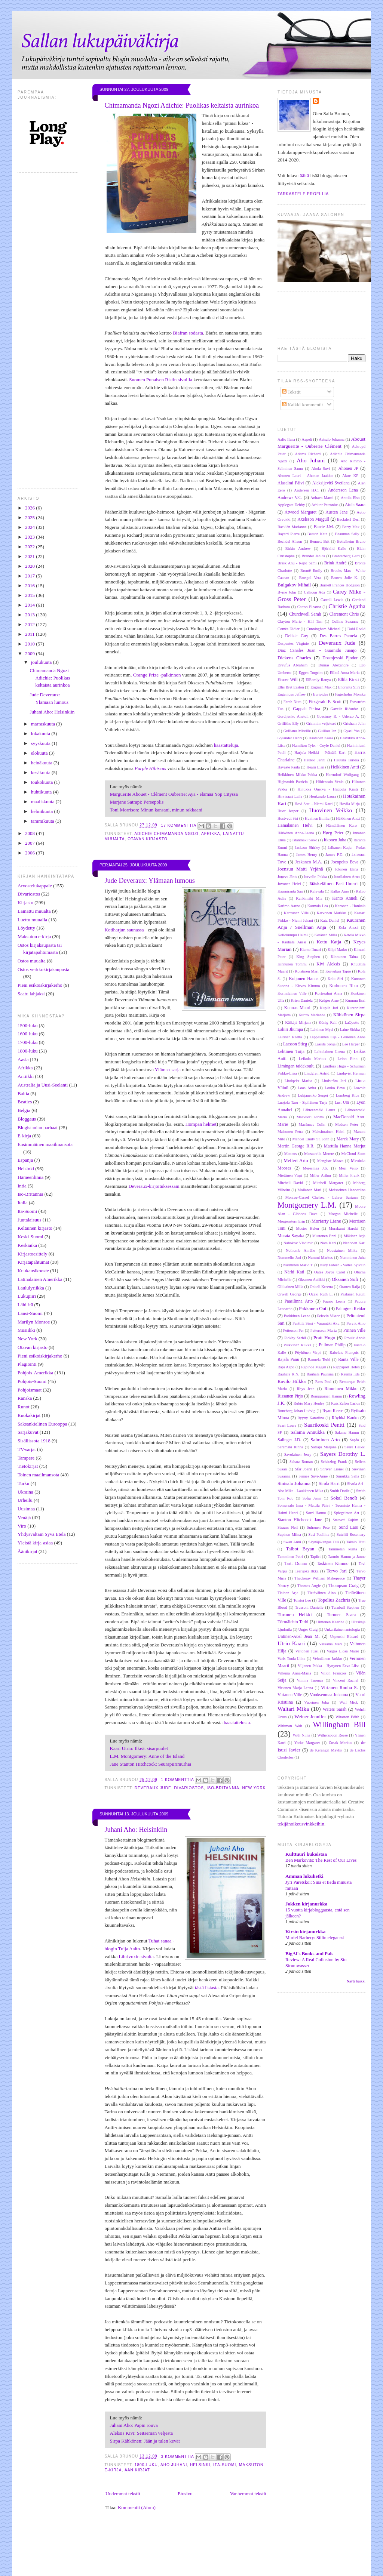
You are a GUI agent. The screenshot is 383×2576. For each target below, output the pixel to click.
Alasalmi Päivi (291, 483)
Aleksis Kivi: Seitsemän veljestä (141, 2433)
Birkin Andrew (298, 548)
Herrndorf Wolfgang (342, 775)
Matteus (290, 1154)
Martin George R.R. (296, 1146)
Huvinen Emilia (317, 818)
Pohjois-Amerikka (35, 1372)
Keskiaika (27, 1245)
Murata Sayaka (291, 1235)
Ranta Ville (348, 1359)
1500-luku (27, 1025)
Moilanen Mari (309, 1190)
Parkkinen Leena (297, 1316)
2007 (30, 843)
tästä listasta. (207, 1987)
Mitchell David (290, 1183)
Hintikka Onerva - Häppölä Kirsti (328, 789)
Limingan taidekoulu (296, 1066)
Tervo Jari (337, 1571)
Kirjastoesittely (32, 1254)
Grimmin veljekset (321, 723)
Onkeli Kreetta (321, 1287)
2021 (30, 556)
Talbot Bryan (300, 1549)
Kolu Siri (335, 979)
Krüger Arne (328, 1000)
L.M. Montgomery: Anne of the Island (147, 1756)
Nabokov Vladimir (298, 1243)
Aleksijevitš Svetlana (330, 483)
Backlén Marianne (292, 527)
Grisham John (354, 723)
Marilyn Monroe (34, 1322)
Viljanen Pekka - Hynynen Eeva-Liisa (328, 1666)
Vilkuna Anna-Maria (294, 1673)
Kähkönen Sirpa (349, 1014)
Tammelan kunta (342, 1549)
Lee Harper (351, 1044)
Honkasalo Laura (322, 796)
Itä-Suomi (27, 1211)
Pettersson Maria (323, 1330)
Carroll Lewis (332, 600)
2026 (30, 508)
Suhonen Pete (318, 1527)
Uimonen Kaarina (330, 1622)
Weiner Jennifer (310, 1716)
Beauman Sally (347, 534)
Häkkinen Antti (348, 818)
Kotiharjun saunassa (124, 930)
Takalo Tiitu (355, 1542)
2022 (30, 546)
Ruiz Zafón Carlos (345, 1403)
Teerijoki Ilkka (306, 1571)
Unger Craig (308, 1629)
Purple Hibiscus (150, 768)
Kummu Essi (355, 1000)
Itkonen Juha (335, 840)
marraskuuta (43, 724)
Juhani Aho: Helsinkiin (52, 712)
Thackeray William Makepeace (319, 1578)
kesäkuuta (41, 772)
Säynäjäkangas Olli (323, 1542)
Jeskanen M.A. (308, 862)
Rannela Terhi (319, 1360)
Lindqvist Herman (351, 1073)
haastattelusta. (237, 1722)
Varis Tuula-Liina (291, 1659)
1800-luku (27, 1051)
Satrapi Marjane (323, 1447)
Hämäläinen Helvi (295, 825)
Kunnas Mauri (297, 1007)
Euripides (320, 694)
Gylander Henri (290, 738)
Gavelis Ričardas (344, 709)
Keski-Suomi (30, 1236)
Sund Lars (348, 1527)
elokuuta (40, 753)
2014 (30, 605)
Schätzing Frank (334, 1462)
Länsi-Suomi (30, 1313)
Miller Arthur (320, 1175)
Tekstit (291, 392)
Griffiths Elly (288, 723)
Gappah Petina (306, 708)
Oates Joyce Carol (329, 1272)
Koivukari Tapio (338, 971)
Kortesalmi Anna (328, 993)
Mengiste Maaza (330, 1161)
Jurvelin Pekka (315, 877)
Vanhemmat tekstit (248, 2493)
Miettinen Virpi (290, 1175)
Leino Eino (347, 1059)
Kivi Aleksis (328, 964)
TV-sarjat (27, 1449)
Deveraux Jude (153, 1788)
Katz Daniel (329, 920)
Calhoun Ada (314, 592)
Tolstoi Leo (302, 1600)
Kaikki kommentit (302, 404)
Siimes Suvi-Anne (313, 1476)
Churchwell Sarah (305, 614)
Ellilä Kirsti (348, 679)
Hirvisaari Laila (290, 796)
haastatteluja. (226, 745)
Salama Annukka (308, 1432)
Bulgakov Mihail (294, 585)
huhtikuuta (42, 792)
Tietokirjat (28, 1466)
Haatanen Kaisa (321, 738)
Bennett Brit (320, 541)
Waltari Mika (293, 1708)
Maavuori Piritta (310, 1117)
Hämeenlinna (30, 1177)
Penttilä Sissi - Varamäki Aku (315, 1323)
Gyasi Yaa (351, 731)
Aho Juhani (173, 2465)
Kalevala (317, 891)
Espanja (25, 1160)
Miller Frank (349, 1175)
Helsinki (26, 1168)
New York (27, 1338)
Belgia (24, 1110)
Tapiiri (315, 1556)
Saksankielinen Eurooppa (42, 1424)
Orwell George (289, 1294)
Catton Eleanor (309, 607)
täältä (303, 175)
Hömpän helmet (200, 1124)
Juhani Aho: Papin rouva (134, 2425)
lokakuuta (41, 733)
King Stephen (308, 957)
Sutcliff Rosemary (351, 1534)
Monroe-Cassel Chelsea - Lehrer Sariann (321, 1197)
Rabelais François (344, 1352)
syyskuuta (41, 743)
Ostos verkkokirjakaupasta (43, 969)
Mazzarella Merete (319, 1154)
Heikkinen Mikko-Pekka (297, 775)
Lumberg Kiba (347, 1095)
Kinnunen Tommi (292, 964)
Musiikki (26, 1330)
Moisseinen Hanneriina (347, 1190)
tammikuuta (43, 821)
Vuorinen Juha (316, 1702)
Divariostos (29, 894)
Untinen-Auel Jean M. (299, 1636)
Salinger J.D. (289, 1440)
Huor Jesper (288, 811)
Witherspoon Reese (332, 1735)
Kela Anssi (348, 927)
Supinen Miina (289, 1534)
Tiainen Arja (288, 1593)
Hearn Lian (315, 767)
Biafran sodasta (188, 333)
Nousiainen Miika (342, 1250)
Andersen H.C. (306, 490)
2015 (30, 595)
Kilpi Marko (337, 949)
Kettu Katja (328, 942)
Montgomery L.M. (307, 1205)
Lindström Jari (334, 1081)
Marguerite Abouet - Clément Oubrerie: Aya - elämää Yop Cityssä (174, 794)
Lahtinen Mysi (321, 1029)
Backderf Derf (348, 519)
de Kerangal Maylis (326, 1750)
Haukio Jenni (314, 760)
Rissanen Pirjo (290, 1396)
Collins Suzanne (345, 621)
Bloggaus (27, 1119)
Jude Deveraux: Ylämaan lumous (150, 880)
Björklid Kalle (334, 548)
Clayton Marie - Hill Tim (300, 621)
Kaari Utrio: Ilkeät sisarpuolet (139, 1748)
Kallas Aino (339, 891)
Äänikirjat (27, 1551)
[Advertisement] (204, 2556)
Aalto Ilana (286, 439)
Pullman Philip (332, 1345)
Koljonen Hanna (303, 978)
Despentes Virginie (293, 643)
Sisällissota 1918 (34, 1440)
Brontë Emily (311, 570)
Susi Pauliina (318, 1534)
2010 (30, 644)
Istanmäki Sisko (304, 840)
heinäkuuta (42, 762)
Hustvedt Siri (288, 818)
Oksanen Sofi (345, 1279)
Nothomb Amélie (300, 1250)
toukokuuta (42, 782)
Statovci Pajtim (345, 1520)
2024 (30, 527)
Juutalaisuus (30, 1220)
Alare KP (350, 476)
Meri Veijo (348, 1168)
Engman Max (320, 687)
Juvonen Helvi (289, 884)
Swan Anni (292, 1542)
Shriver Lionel (331, 1469)
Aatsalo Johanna (331, 439)
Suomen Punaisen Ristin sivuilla (160, 379)
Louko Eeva (335, 1088)
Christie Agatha (346, 606)
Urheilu (25, 1500)
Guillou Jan (327, 731)
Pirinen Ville (354, 1330)
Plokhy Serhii (295, 1338)
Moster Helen (307, 1228)
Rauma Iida (350, 1374)
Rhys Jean (306, 1389)
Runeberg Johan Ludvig (296, 1411)
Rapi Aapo (286, 1367)
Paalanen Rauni (352, 1294)
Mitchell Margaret (328, 1183)
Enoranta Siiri (349, 687)
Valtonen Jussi (307, 1651)
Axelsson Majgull (313, 519)
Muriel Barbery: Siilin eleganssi (314, 1937)
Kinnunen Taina (344, 957)
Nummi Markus (320, 1257)
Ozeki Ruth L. (321, 1294)
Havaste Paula (289, 767)
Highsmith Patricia (293, 782)
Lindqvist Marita (298, 1081)
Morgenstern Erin (291, 1221)
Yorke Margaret (307, 1743)
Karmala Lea (317, 906)
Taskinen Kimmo (332, 1563)
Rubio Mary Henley (309, 1403)
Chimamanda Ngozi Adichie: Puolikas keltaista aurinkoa (50, 678)
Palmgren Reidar (350, 1308)
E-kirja (24, 1135)
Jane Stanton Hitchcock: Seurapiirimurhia (151, 1764)
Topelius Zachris (334, 1600)
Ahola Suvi (320, 468)
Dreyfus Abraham (292, 665)
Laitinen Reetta (290, 1037)
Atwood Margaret (300, 512)
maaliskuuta (43, 801)
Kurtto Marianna (311, 1015)
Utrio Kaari (291, 1643)
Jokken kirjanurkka (306, 1904)
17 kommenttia (178, 825)
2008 (30, 833)
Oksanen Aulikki (311, 1280)
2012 (30, 624)
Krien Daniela (302, 1000)
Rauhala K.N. (288, 1374)
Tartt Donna (295, 1563)
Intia (22, 1186)
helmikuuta (42, 811)
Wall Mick (348, 1702)
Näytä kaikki (356, 1981)
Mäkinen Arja (354, 1236)
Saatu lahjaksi (31, 993)
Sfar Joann (303, 1469)
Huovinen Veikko (330, 810)
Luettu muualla (32, 919)
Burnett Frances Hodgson (339, 585)
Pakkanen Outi (313, 1308)
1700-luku (27, 1042)
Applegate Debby (291, 505)
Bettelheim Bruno (351, 541)
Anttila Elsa (350, 498)
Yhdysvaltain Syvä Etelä (42, 1534)
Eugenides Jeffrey (292, 694)
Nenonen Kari (354, 1243)
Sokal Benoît (344, 1498)
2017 (30, 576)
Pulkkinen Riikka (297, 1345)
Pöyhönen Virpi (308, 1352)
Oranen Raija (349, 1287)
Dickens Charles (294, 657)
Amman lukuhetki (304, 1876)
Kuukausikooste (33, 1270)
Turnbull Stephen (345, 1607)
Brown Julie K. (344, 578)
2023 (30, 537)
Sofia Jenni (312, 1498)
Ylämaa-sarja (168, 1069)
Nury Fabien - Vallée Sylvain (342, 1265)
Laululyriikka (31, 1288)
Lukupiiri (27, 1296)
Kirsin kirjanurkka (305, 1931)
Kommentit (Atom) (137, 2507)
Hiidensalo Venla (330, 782)
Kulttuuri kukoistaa (306, 1854)
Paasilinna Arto (299, 1301)
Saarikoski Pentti (324, 1424)
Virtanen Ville (290, 1694)
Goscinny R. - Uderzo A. (338, 716)
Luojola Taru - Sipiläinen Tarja (302, 1102)
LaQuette (352, 1022)
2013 (30, 614)
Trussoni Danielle (309, 1607)
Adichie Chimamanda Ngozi (166, 834)
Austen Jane (336, 512)
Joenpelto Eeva (344, 862)
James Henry (306, 855)
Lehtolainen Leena (329, 1052)
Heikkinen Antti (345, 767)
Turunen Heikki (295, 1614)
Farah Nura (292, 702)
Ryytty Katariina (310, 1418)
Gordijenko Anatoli (293, 716)
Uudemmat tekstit (122, 2493)
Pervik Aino (355, 1323)
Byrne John (287, 592)
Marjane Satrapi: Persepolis (137, 802)
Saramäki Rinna (290, 1447)
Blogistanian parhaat (38, 1127)
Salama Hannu (347, 1432)
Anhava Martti (322, 498)
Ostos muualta (32, 961)
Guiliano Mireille (297, 731)
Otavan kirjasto (33, 1347)
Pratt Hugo (324, 1337)
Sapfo (354, 1440)
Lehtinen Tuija (291, 1051)
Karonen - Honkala (350, 906)
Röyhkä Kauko (345, 1417)
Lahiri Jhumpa (290, 1029)
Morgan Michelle (343, 1214)
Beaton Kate (317, 534)
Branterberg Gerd (346, 556)
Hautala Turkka (346, 760)
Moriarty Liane (326, 1221)
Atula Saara (355, 504)
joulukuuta (42, 662)
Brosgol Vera (310, 578)
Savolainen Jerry (298, 1454)
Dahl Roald (356, 629)
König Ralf (328, 1022)
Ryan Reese (332, 1410)
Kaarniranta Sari (290, 891)
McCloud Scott (353, 1154)
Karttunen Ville (296, 913)
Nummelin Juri (289, 1257)
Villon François (334, 1673)
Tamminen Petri (290, 1556)
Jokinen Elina (346, 869)
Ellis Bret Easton (291, 687)
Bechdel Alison (290, 541)
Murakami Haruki (343, 1228)
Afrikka (25, 1067)
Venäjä (24, 1517)
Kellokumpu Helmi (293, 935)
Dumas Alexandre (333, 665)
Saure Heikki (354, 1447)
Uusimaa (26, 1509)
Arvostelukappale (35, 885)
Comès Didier (289, 629)
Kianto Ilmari (310, 949)
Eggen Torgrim (311, 673)
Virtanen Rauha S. (339, 1687)
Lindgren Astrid (316, 1073)
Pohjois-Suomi (32, 1381)
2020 (30, 566)
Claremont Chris (344, 614)
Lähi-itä (25, 1304)
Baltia (23, 1093)
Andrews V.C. (290, 497)
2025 (30, 517)
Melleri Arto (296, 1160)
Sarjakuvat (28, 1432)
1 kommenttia (177, 1780)
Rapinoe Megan (313, 1367)
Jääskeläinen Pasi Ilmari (333, 883)
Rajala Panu (288, 1359)
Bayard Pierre (289, 534)
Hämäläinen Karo (341, 825)
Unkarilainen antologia (342, 1629)
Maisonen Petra (290, 1132)
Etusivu (185, 2493)
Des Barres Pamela (338, 636)
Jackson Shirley (307, 847)
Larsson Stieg (295, 1044)
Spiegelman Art (346, 1513)
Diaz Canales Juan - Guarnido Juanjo (317, 650)
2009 (30, 653)
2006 (30, 853)
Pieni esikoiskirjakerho (40, 985)
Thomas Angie (309, 1586)
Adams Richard (308, 454)
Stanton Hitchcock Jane (300, 1519)
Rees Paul (323, 1382)
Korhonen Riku (343, 985)
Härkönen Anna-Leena (296, 833)
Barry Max (350, 527)
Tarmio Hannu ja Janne (346, 1556)
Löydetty (26, 928)
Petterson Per (293, 1330)
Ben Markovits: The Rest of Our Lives (320, 1860)
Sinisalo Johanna (294, 1483)
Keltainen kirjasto (35, 1228)
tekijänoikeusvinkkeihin (301, 1824)
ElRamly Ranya (318, 680)
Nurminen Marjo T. (298, 1265)
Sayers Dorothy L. (342, 1454)
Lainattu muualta (34, 911)
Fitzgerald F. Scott (325, 701)
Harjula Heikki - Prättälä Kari (320, 753)
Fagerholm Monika (350, 694)
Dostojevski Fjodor (340, 658)
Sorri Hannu (316, 1513)
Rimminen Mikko (341, 1388)
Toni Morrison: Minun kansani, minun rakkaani (156, 810)
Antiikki (26, 1076)
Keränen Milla (325, 935)
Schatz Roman (301, 1462)
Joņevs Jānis (287, 877)
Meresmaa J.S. (315, 1168)
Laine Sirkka (350, 1029)
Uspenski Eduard (344, 1636)
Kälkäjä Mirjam (297, 1022)
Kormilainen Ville (292, 993)
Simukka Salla (347, 1476)
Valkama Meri (330, 1644)
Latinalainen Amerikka (40, 1279)
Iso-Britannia (30, 1194)
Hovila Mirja (350, 804)
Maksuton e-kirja (34, 936)
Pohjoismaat (30, 1390)
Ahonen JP (348, 468)
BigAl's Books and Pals (309, 1953)
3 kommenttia (177, 2457)
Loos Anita (307, 1088)
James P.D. (334, 855)
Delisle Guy (296, 636)
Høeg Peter (333, 833)
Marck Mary (348, 1139)
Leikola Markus (312, 1059)
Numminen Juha (352, 1257)
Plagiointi (27, 1364)
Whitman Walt (290, 1726)
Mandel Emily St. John (311, 1139)
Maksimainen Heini (328, 1132)
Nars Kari (328, 1243)
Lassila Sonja (325, 1044)
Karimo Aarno (289, 906)
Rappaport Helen (346, 1367)
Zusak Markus (340, 1743)
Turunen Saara (341, 1614)
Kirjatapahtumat (33, 1262)
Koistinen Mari (307, 971)
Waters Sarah (334, 1709)
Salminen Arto (325, 1439)
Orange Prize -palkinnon (157, 675)
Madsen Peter (346, 1124)
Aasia (23, 1059)
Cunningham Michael (323, 629)
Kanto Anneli (344, 898)
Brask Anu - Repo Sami (297, 563)
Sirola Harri (329, 1483)
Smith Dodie (340, 1491)
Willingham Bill (339, 1724)
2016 (30, 585)
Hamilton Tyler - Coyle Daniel (316, 745)
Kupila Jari (329, 1008)
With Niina (301, 1735)
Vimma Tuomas (310, 1680)
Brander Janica (313, 556)
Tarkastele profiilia (303, 194)
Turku (23, 1483)
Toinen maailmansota (38, 1474)
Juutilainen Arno (346, 877)
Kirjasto (25, 902)
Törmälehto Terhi (293, 1622)
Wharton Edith (347, 1717)
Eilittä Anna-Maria (344, 673)
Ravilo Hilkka (292, 1381)
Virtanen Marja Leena (295, 1688)
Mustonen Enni (324, 1236)
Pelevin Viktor (328, 1316)
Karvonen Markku (331, 913)
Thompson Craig (343, 1585)
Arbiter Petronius (325, 505)
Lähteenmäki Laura (319, 1110)
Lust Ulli (342, 1102)
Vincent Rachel (345, 1680)
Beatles (25, 1101)
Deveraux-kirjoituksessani (153, 1186)
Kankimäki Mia (309, 898)
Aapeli (307, 439)
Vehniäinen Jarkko (327, 1659)
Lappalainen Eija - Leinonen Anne (337, 1037)
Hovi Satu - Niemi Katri (314, 804)
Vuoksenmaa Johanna (329, 1694)
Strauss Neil (288, 1527)
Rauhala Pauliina (320, 1374)
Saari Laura (287, 1425)
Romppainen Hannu (326, 1396)
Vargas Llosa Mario (343, 1651)
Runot (24, 1406)
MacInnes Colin (312, 1124)
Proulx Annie (354, 1338)
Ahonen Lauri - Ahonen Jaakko (305, 476)
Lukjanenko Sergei (313, 1095)
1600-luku (27, 1033)
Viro (22, 1526)
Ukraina (25, 1492)
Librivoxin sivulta (136, 1956)
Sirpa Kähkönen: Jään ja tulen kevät (145, 2441)
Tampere (26, 1458)
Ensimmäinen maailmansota (45, 1144)
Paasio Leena (334, 1301)
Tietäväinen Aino (321, 1593)
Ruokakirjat (29, 1415)
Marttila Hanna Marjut (344, 1146)
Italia (23, 1202)
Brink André (335, 563)
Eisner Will (288, 679)
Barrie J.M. (324, 526)
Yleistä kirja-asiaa (35, 1543)
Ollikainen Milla (290, 1287)
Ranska (25, 1398)
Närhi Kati (294, 1272)
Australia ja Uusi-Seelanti (43, 1085)
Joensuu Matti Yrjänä (300, 869)
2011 (30, 634)
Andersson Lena (343, 490)
